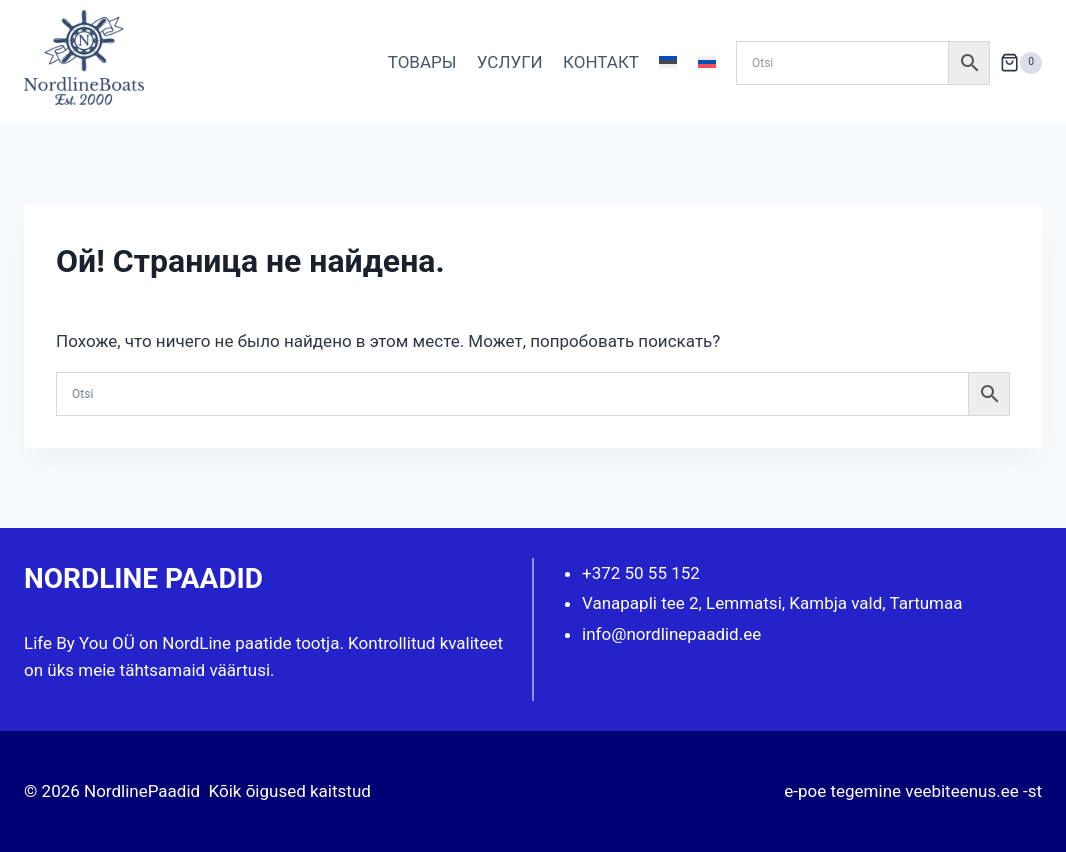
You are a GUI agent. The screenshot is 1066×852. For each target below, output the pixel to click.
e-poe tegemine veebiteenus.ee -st (913, 791)
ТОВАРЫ (422, 62)
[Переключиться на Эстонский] (668, 63)
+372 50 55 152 (641, 573)
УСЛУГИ (510, 62)
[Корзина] (1021, 62)
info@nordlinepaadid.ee (671, 634)
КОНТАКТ (601, 62)
